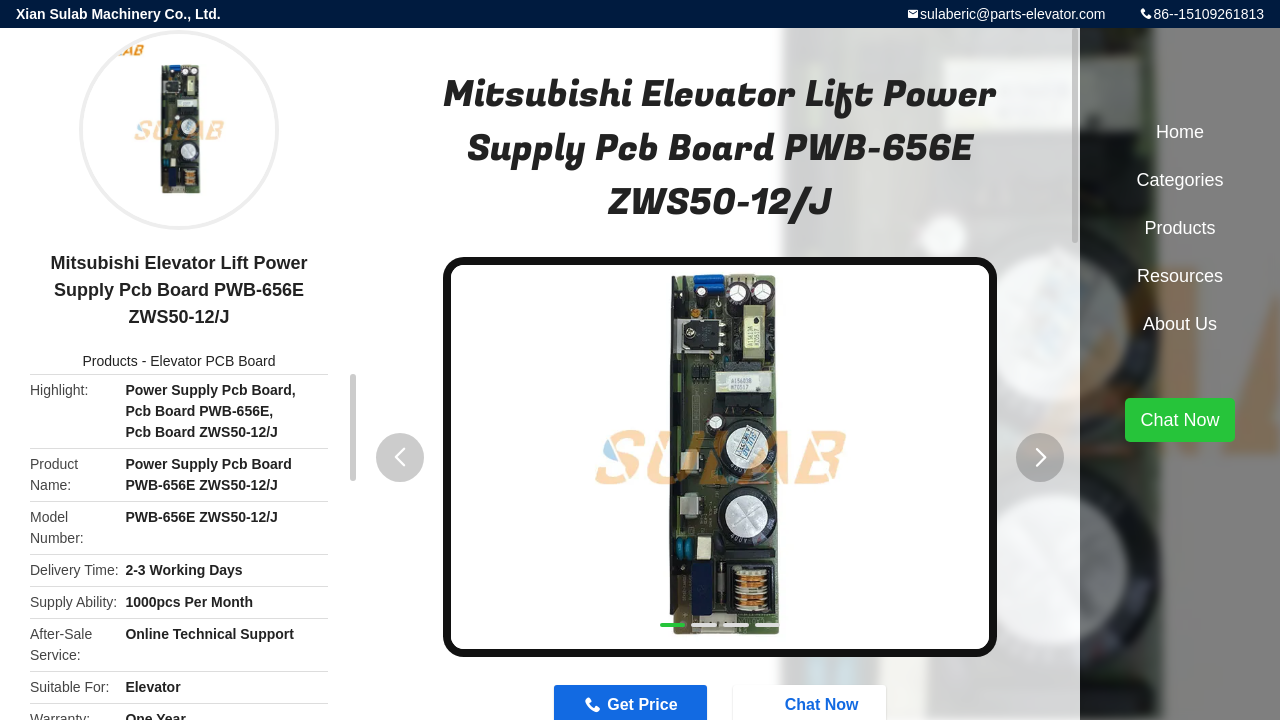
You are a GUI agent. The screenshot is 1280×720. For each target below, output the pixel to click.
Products (110, 361)
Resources (1180, 276)
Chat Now (1179, 420)
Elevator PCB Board (212, 361)
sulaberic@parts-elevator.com (1012, 14)
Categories (1179, 180)
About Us (1180, 324)
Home (1180, 132)
